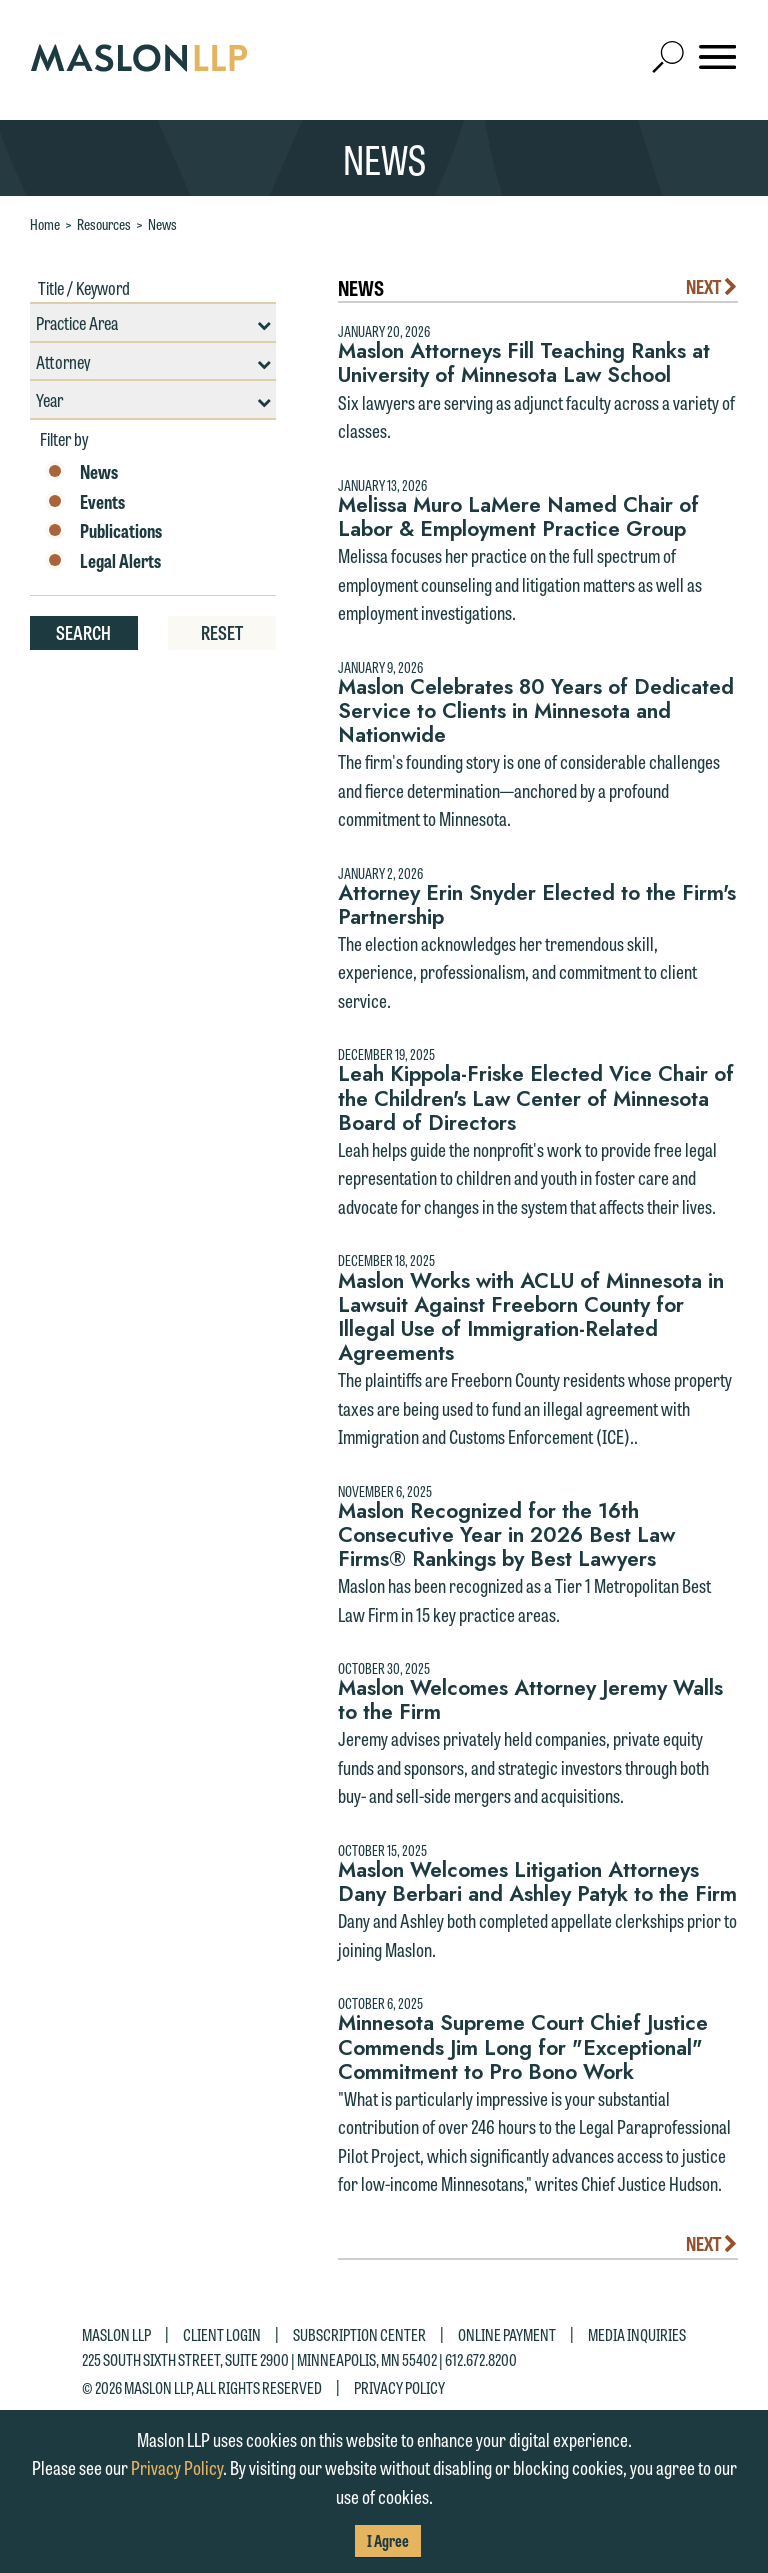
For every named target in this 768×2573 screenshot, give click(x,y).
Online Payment (507, 2334)
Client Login (222, 2334)
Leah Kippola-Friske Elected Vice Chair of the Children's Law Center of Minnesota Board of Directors (536, 1098)
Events (85, 502)
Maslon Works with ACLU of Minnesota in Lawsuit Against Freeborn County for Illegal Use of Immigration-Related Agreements (531, 1317)
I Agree (388, 2540)
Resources (104, 224)
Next (712, 286)
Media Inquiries (637, 2334)
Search (83, 632)
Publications (103, 531)
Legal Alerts (103, 561)
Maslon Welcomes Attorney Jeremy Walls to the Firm (530, 1700)
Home (45, 224)
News (162, 224)
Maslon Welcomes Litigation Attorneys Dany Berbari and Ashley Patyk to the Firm (537, 1882)
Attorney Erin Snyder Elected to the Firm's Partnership (537, 905)
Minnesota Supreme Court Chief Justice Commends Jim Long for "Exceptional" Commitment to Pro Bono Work (523, 2047)
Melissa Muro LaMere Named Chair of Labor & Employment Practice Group (518, 517)
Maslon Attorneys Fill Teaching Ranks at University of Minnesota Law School (524, 363)
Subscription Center (359, 2334)
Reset (222, 632)
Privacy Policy (399, 2386)
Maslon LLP (116, 2334)
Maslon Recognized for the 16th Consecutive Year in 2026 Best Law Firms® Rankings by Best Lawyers (506, 1535)
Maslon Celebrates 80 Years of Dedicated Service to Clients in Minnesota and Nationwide (536, 711)
